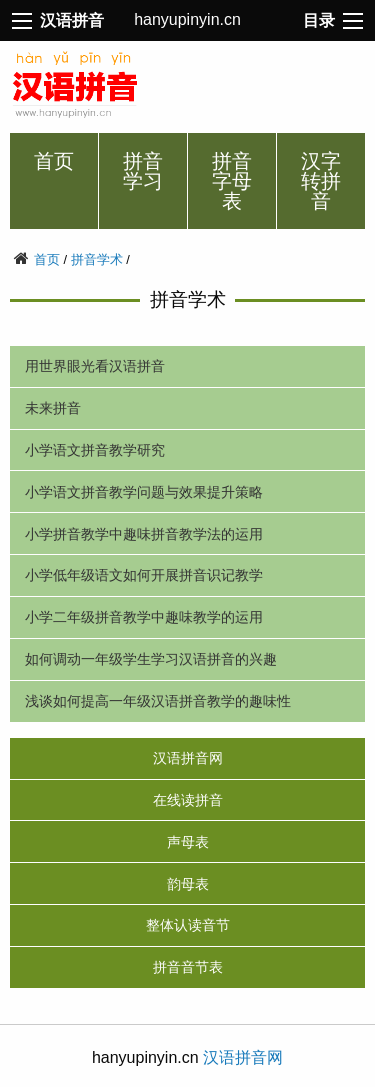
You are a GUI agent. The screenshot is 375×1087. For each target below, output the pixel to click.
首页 (54, 161)
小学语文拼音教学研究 (95, 450)
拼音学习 (143, 171)
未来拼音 (53, 408)
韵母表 (188, 884)
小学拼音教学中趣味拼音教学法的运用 (144, 534)
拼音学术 (97, 259)
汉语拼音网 (188, 758)
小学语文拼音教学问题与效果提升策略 (144, 492)
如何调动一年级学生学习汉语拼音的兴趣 (151, 659)
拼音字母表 (232, 181)
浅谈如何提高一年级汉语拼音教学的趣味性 (158, 701)
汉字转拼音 (321, 181)
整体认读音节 (188, 925)
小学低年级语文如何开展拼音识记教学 (144, 575)
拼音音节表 (188, 967)
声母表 (188, 842)
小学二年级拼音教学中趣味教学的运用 (144, 617)
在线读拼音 (188, 800)
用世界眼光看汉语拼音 (95, 366)
